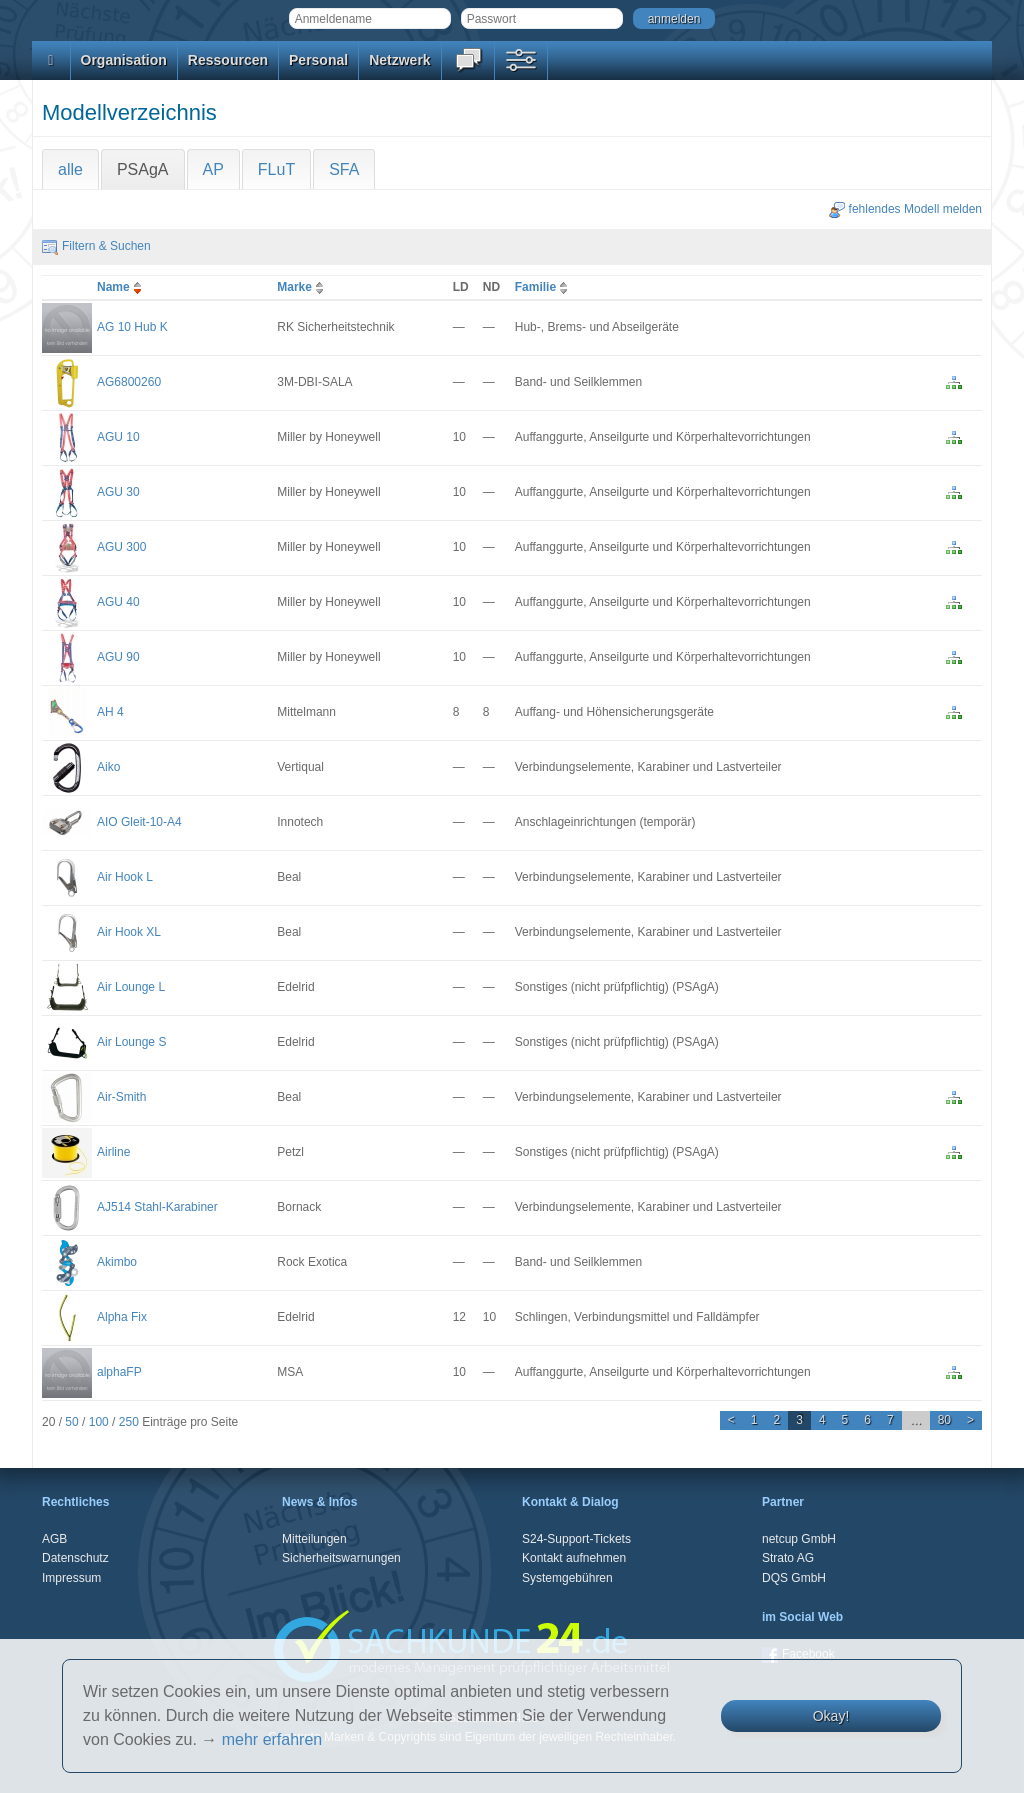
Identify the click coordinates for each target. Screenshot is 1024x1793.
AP (213, 169)
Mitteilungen (314, 1539)
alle (70, 169)
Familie (543, 287)
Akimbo (117, 1262)
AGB (54, 1539)
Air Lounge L (131, 987)
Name (121, 287)
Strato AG (788, 1558)
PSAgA (143, 169)
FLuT (276, 169)
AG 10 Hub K (132, 327)
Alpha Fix (122, 1317)
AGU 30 (118, 492)
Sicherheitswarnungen (341, 1558)
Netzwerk (399, 60)
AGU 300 (121, 547)
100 (99, 1422)
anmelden (674, 19)
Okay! (831, 1716)
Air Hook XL (129, 932)
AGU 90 (118, 657)
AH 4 (110, 712)
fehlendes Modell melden (905, 209)
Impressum (71, 1578)
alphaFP (119, 1372)
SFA (344, 169)
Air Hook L (125, 877)
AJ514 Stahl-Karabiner (157, 1207)
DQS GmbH (794, 1578)
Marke (302, 287)
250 (129, 1422)
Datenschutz (75, 1558)
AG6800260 (129, 382)
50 (71, 1422)
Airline (113, 1152)
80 (944, 1420)
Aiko (108, 767)
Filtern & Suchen (96, 246)
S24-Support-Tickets (576, 1539)
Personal (318, 60)
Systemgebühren (567, 1578)
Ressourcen (228, 60)
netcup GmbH (799, 1539)
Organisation (124, 60)
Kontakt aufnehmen (574, 1558)
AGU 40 (118, 602)
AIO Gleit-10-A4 (139, 822)
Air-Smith (121, 1097)
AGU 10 (118, 437)
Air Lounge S (131, 1042)
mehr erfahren (272, 1739)
